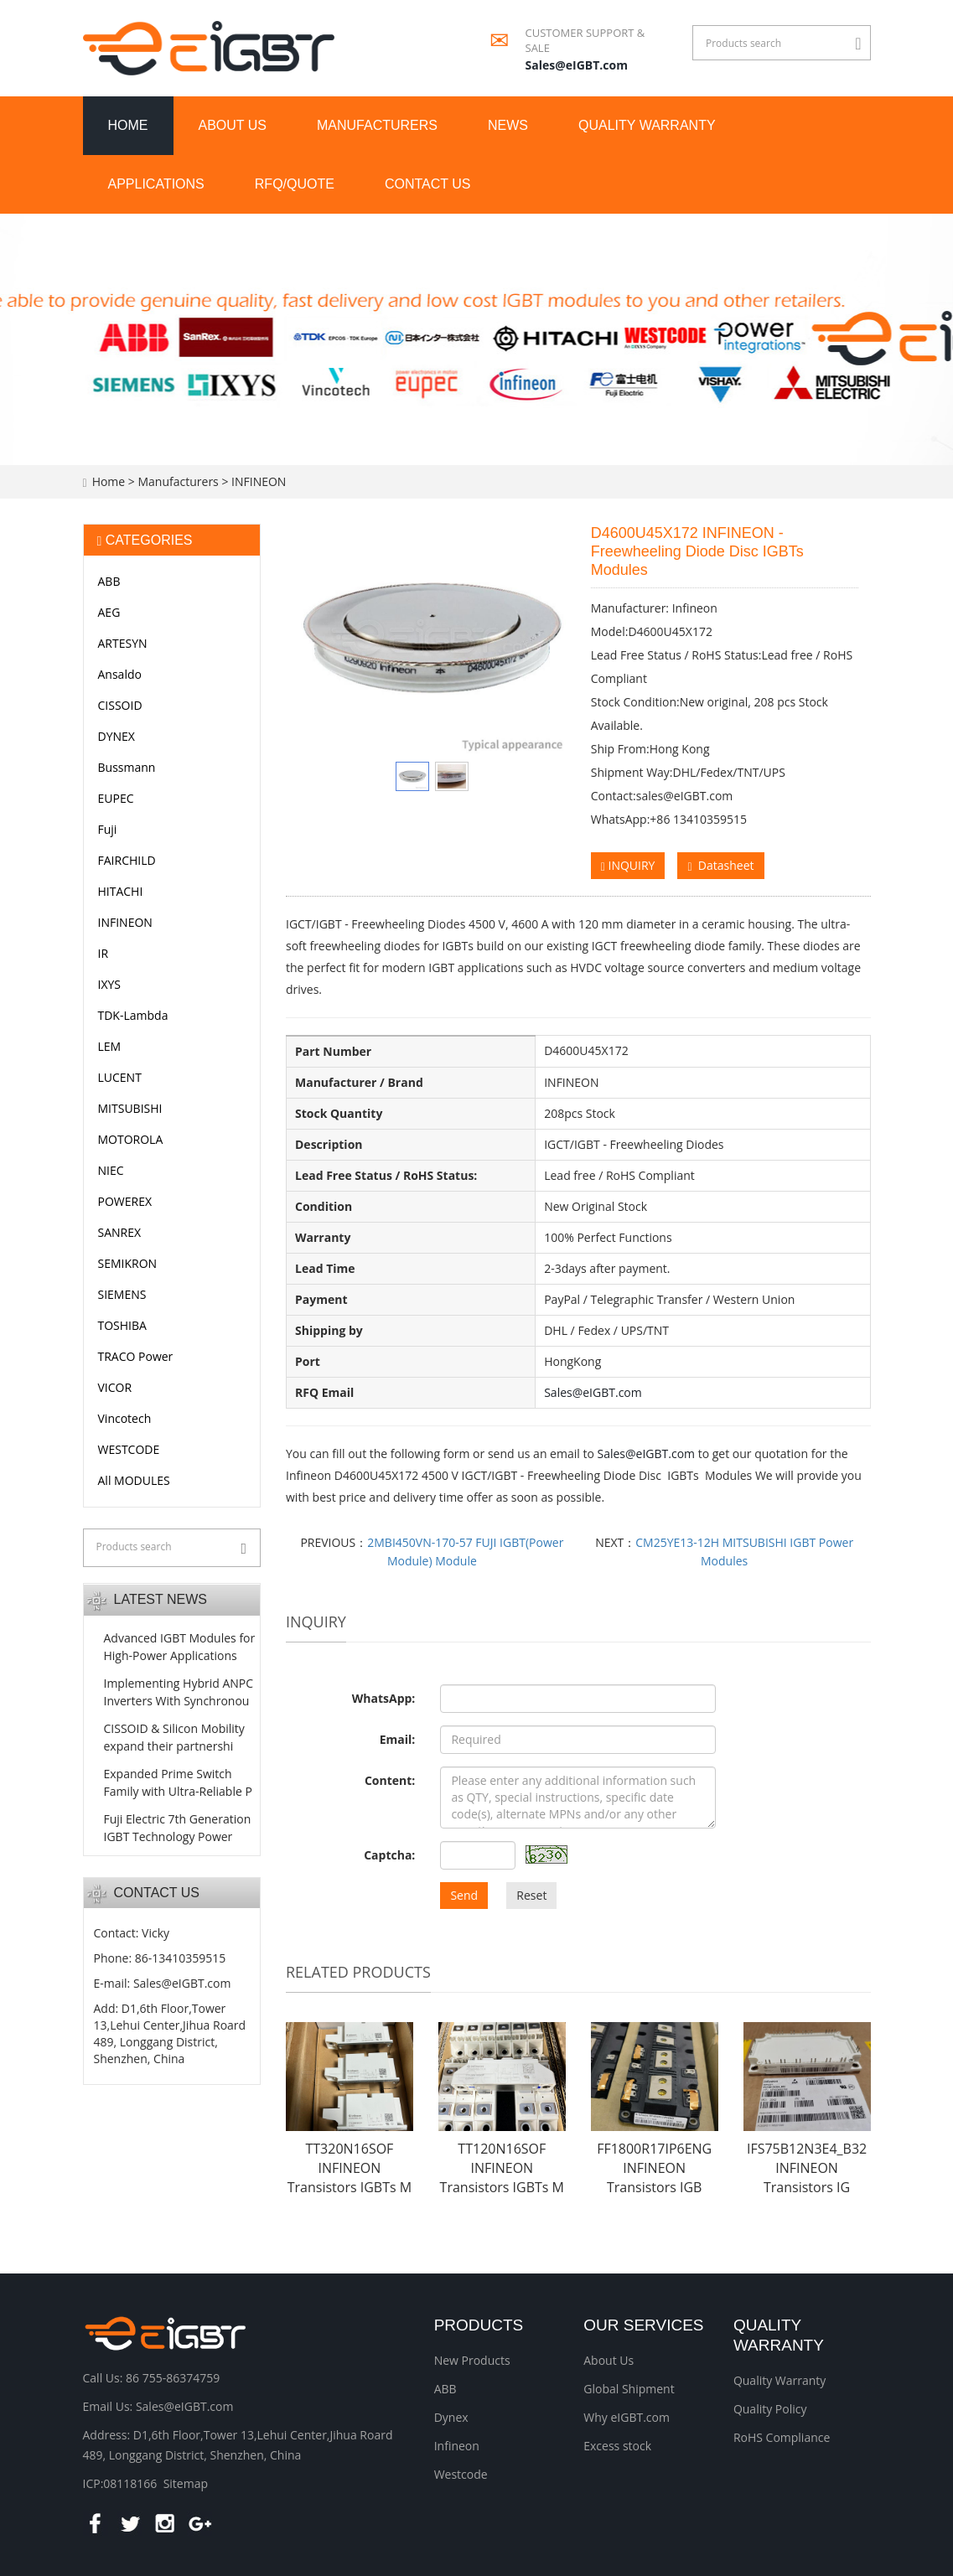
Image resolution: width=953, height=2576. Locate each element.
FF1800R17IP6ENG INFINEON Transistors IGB (654, 2167)
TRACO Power (136, 1356)
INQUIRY (628, 865)
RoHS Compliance (781, 2437)
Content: (390, 1780)
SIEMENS (122, 1294)
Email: (398, 1739)
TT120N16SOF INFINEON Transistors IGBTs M (502, 2167)
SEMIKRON (128, 1263)
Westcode (461, 2474)
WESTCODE (129, 1449)
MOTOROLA (130, 1139)
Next (544, 638)
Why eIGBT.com (626, 2417)
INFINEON (257, 481)
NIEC (111, 1170)
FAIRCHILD (127, 860)
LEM (110, 1046)
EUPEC (116, 798)
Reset (531, 1895)
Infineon (456, 2446)
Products (479, 2325)
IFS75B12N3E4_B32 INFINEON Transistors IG (807, 2167)
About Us (608, 2360)
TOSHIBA (122, 1325)
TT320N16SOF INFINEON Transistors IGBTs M (349, 2167)
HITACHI (120, 891)
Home (128, 125)
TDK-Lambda (133, 1015)
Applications (156, 184)
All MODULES (134, 1480)
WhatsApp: (384, 1698)
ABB (109, 581)
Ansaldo (120, 674)
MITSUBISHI (130, 1108)
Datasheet (720, 865)
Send (464, 1895)
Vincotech (125, 1418)
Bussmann (127, 767)
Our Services (643, 2325)
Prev (320, 638)
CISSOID (120, 705)
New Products (472, 2360)
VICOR (115, 1387)
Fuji (107, 829)
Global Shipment (628, 2389)
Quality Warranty (647, 125)
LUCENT (120, 1077)
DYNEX (116, 736)
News (508, 125)
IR (103, 953)
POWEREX (125, 1201)
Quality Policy (770, 2409)
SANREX (120, 1232)
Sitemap (185, 2483)
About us (233, 125)
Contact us (428, 184)
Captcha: (389, 1855)
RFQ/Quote (294, 184)
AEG (109, 612)
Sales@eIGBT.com (577, 65)
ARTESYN (123, 643)
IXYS (110, 984)
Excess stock (617, 2446)
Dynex (451, 2417)
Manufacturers (377, 125)
